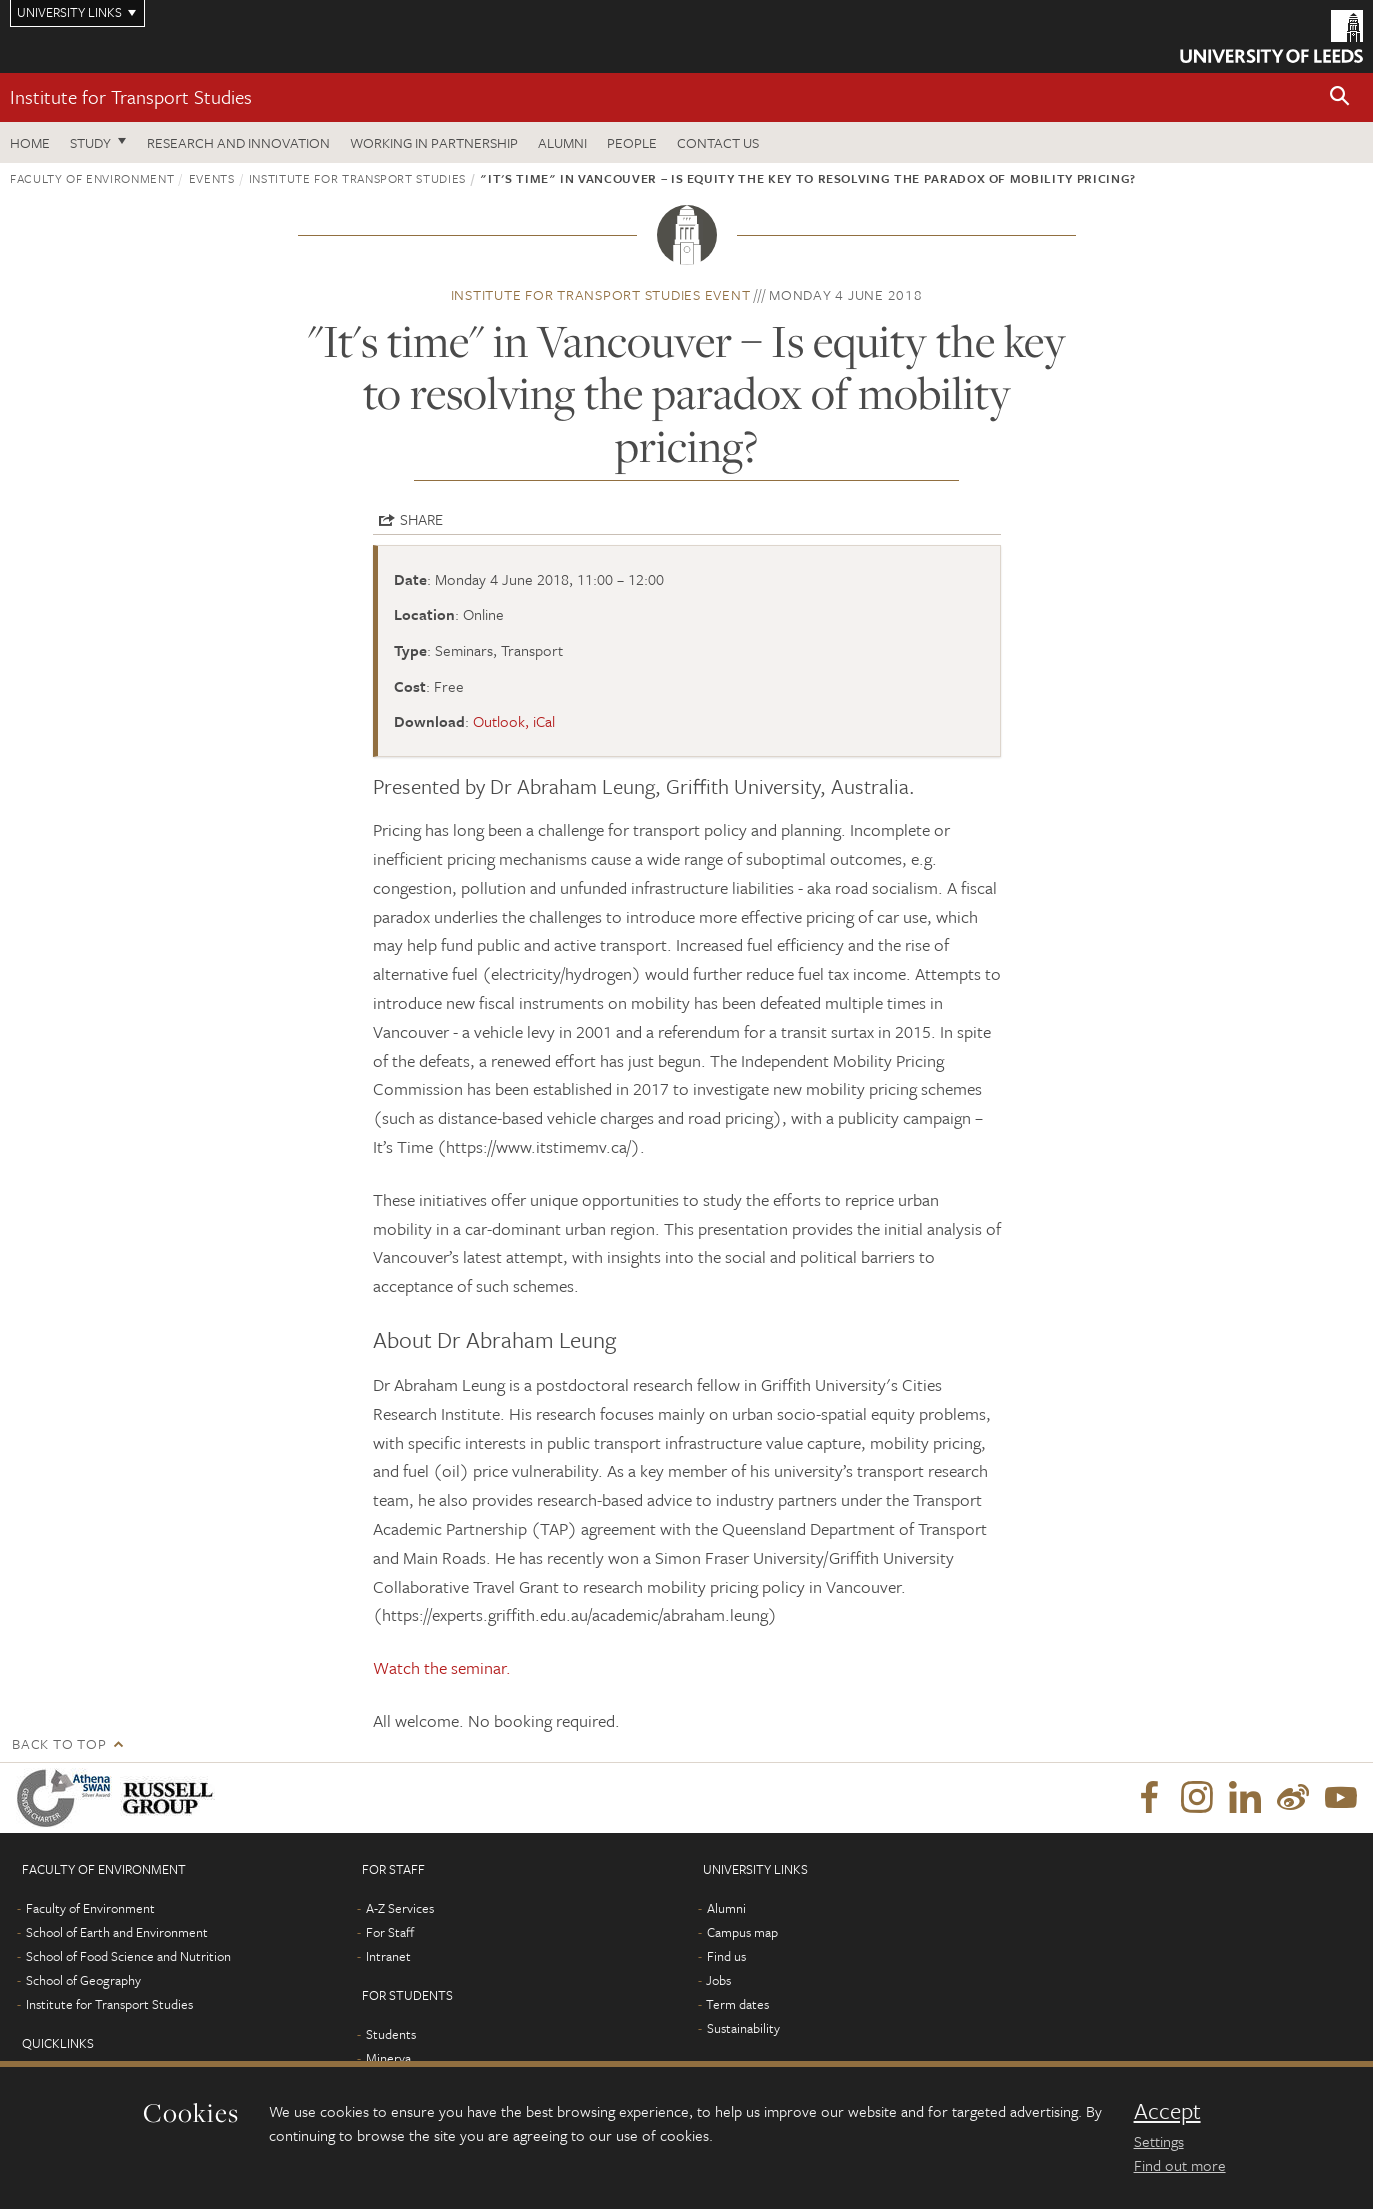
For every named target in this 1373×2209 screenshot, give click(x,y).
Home (30, 142)
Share (421, 519)
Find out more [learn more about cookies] (1180, 2165)
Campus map (742, 1932)
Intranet (388, 1956)
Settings (1159, 2141)
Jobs (718, 1980)
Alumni (562, 142)
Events (212, 178)
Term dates (737, 2004)
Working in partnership (434, 142)
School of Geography (83, 1980)
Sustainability (743, 2028)
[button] (1340, 97)
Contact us (718, 142)
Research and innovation (238, 142)
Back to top (59, 1743)
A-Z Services (400, 1908)
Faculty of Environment (92, 178)
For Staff (390, 1932)
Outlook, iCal (514, 721)
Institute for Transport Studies (131, 96)
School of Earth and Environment (117, 1932)
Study (90, 142)
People (632, 142)
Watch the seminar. (442, 1667)
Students (391, 2034)
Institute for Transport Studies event (601, 294)
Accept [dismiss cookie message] (1167, 2111)
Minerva (388, 2058)
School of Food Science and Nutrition (128, 1956)
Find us (726, 1956)
